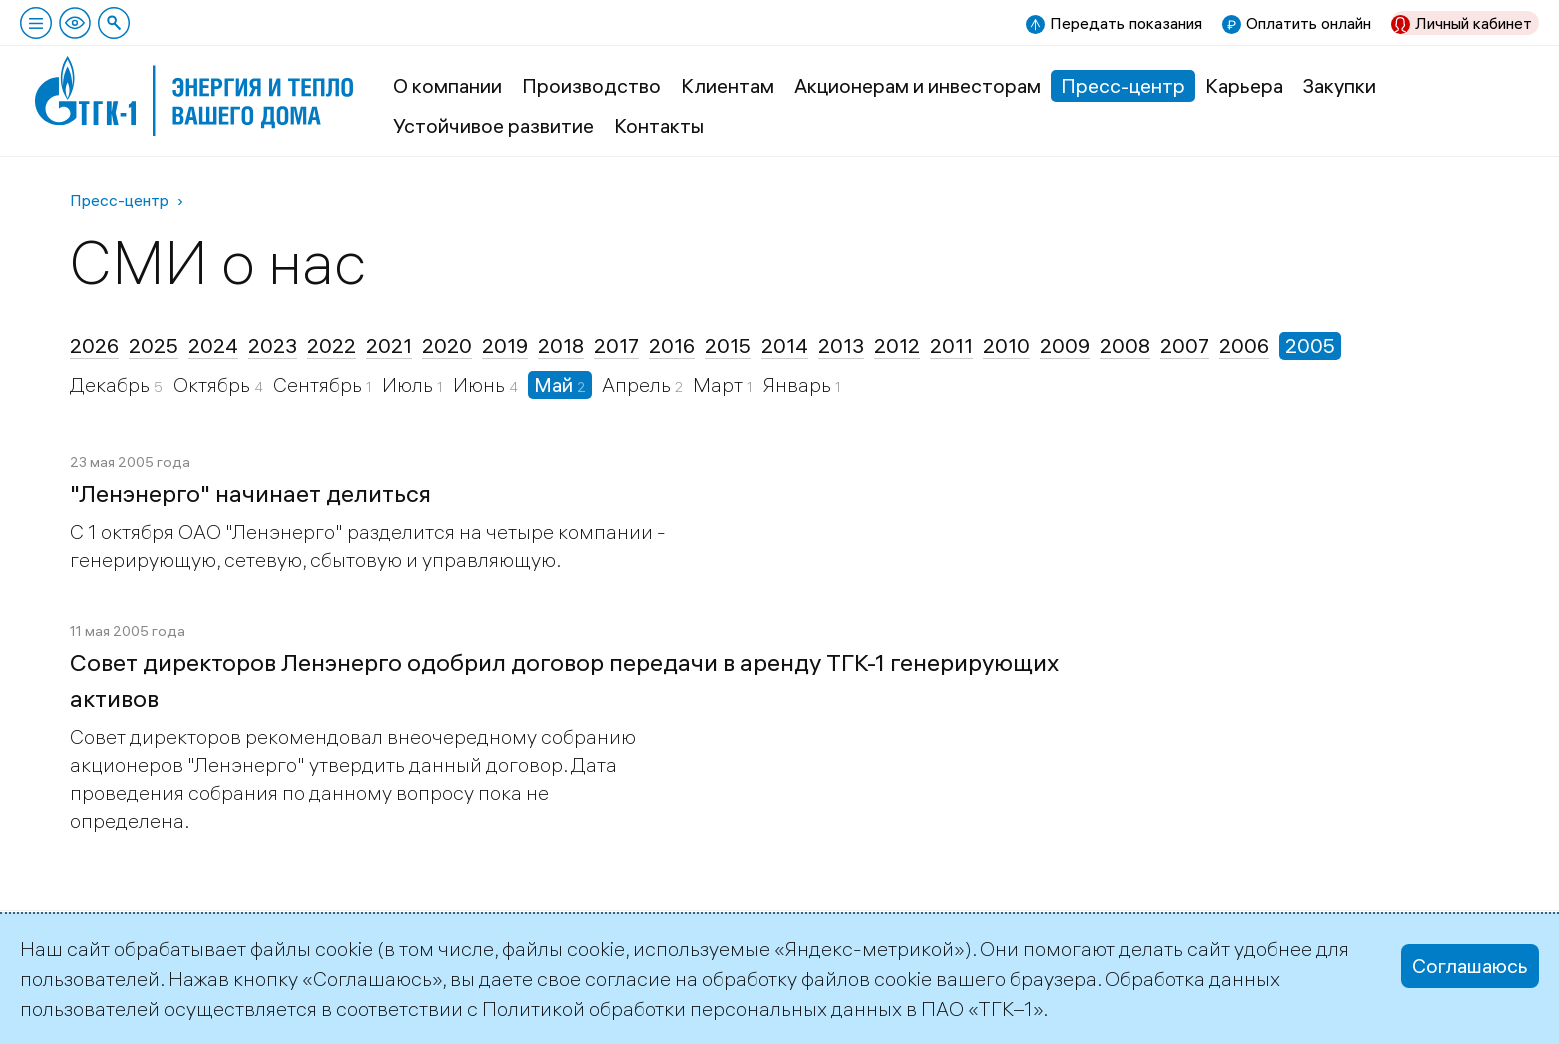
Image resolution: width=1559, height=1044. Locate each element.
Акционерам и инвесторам (917, 85)
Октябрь (213, 384)
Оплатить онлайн (1308, 23)
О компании (447, 85)
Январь (799, 384)
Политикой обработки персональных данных (692, 1008)
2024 (213, 345)
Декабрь (112, 384)
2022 (331, 345)
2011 (951, 345)
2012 (897, 345)
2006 (1244, 345)
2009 (1065, 345)
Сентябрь (319, 384)
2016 (672, 345)
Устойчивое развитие (493, 125)
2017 (616, 345)
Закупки (1339, 85)
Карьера (1244, 85)
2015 (728, 345)
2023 (272, 345)
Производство (591, 85)
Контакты (659, 125)
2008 (1125, 345)
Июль (409, 384)
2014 (784, 345)
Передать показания (1126, 23)
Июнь (481, 384)
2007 (1184, 345)
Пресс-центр (1123, 85)
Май (555, 384)
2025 (153, 345)
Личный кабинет (1473, 23)
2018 (561, 345)
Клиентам (727, 85)
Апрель (638, 384)
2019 (505, 345)
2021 (389, 345)
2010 (1006, 345)
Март (720, 384)
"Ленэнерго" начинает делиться (250, 493)
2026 (94, 345)
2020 (447, 345)
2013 (841, 345)
